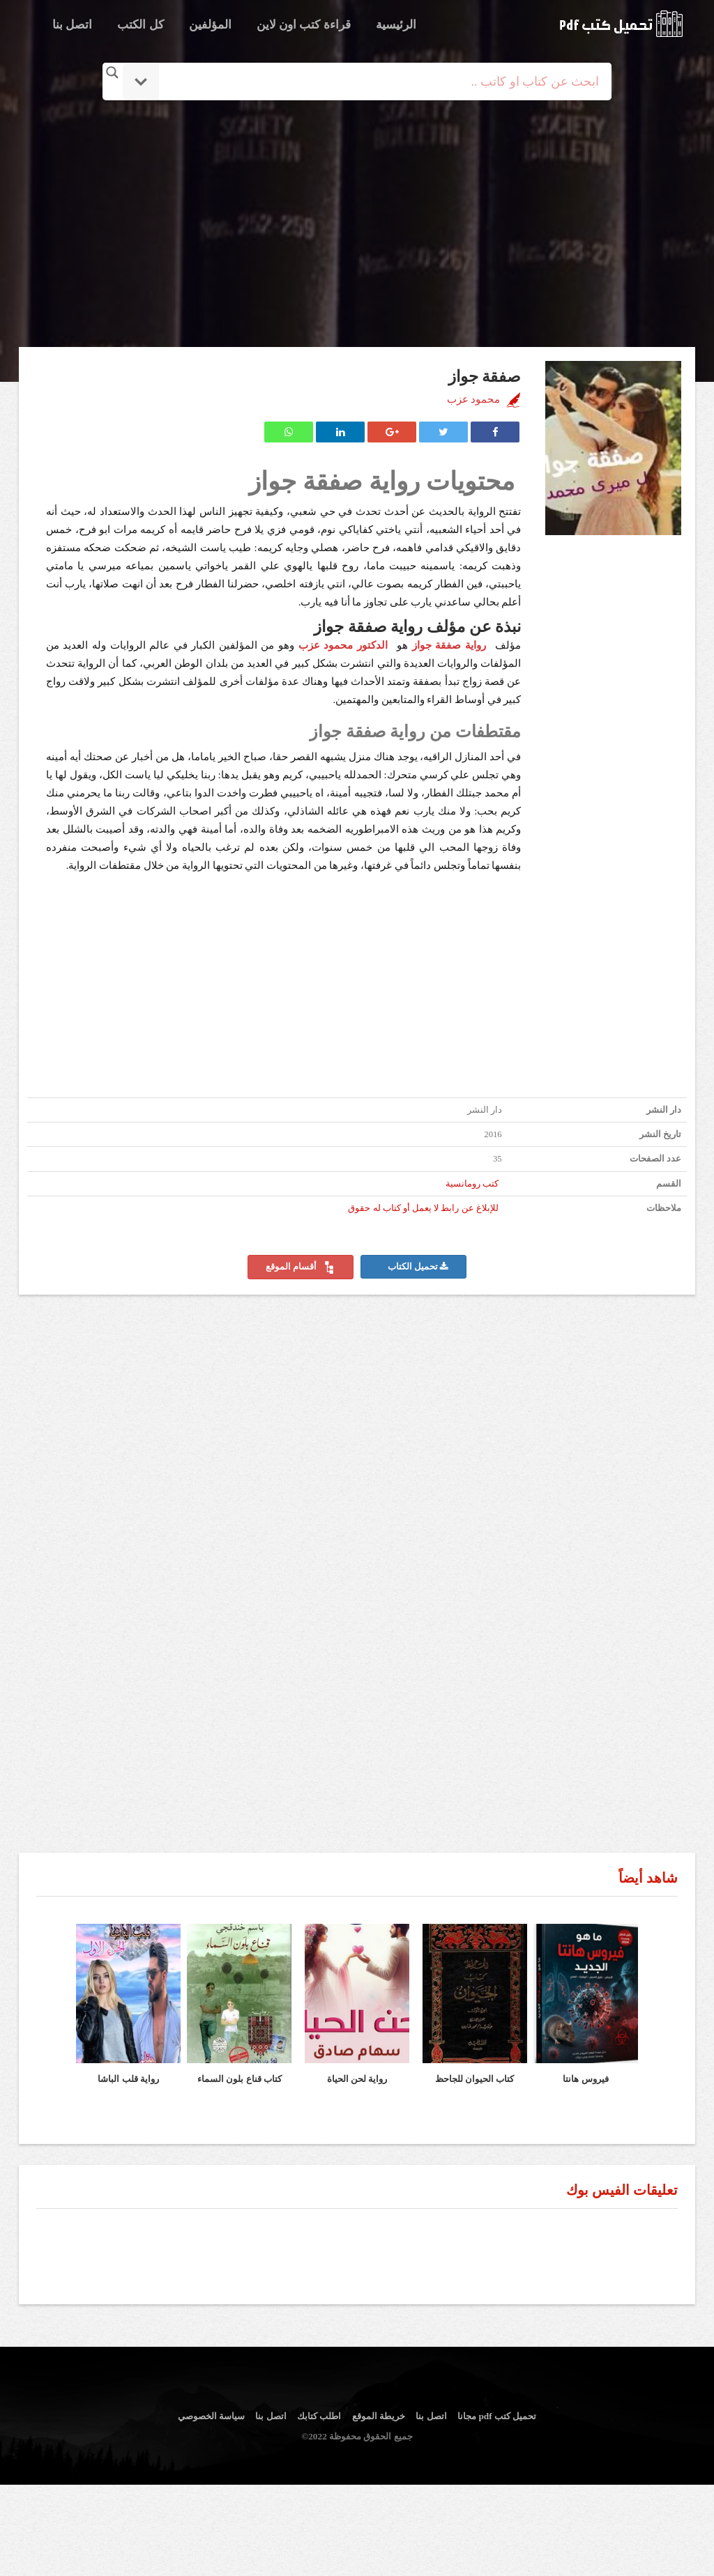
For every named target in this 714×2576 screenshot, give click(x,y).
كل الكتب (140, 24)
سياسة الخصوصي (211, 2416)
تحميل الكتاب (418, 1267)
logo (621, 23)
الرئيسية (396, 24)
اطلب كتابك (319, 2416)
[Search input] (376, 81)
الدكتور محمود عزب (345, 645)
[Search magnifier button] (112, 72)
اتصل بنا (72, 24)
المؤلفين (210, 24)
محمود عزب (474, 399)
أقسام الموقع (300, 1267)
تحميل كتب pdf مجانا (496, 2416)
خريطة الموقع (378, 2416)
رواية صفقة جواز (449, 645)
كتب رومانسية (472, 1184)
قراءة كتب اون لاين (304, 24)
